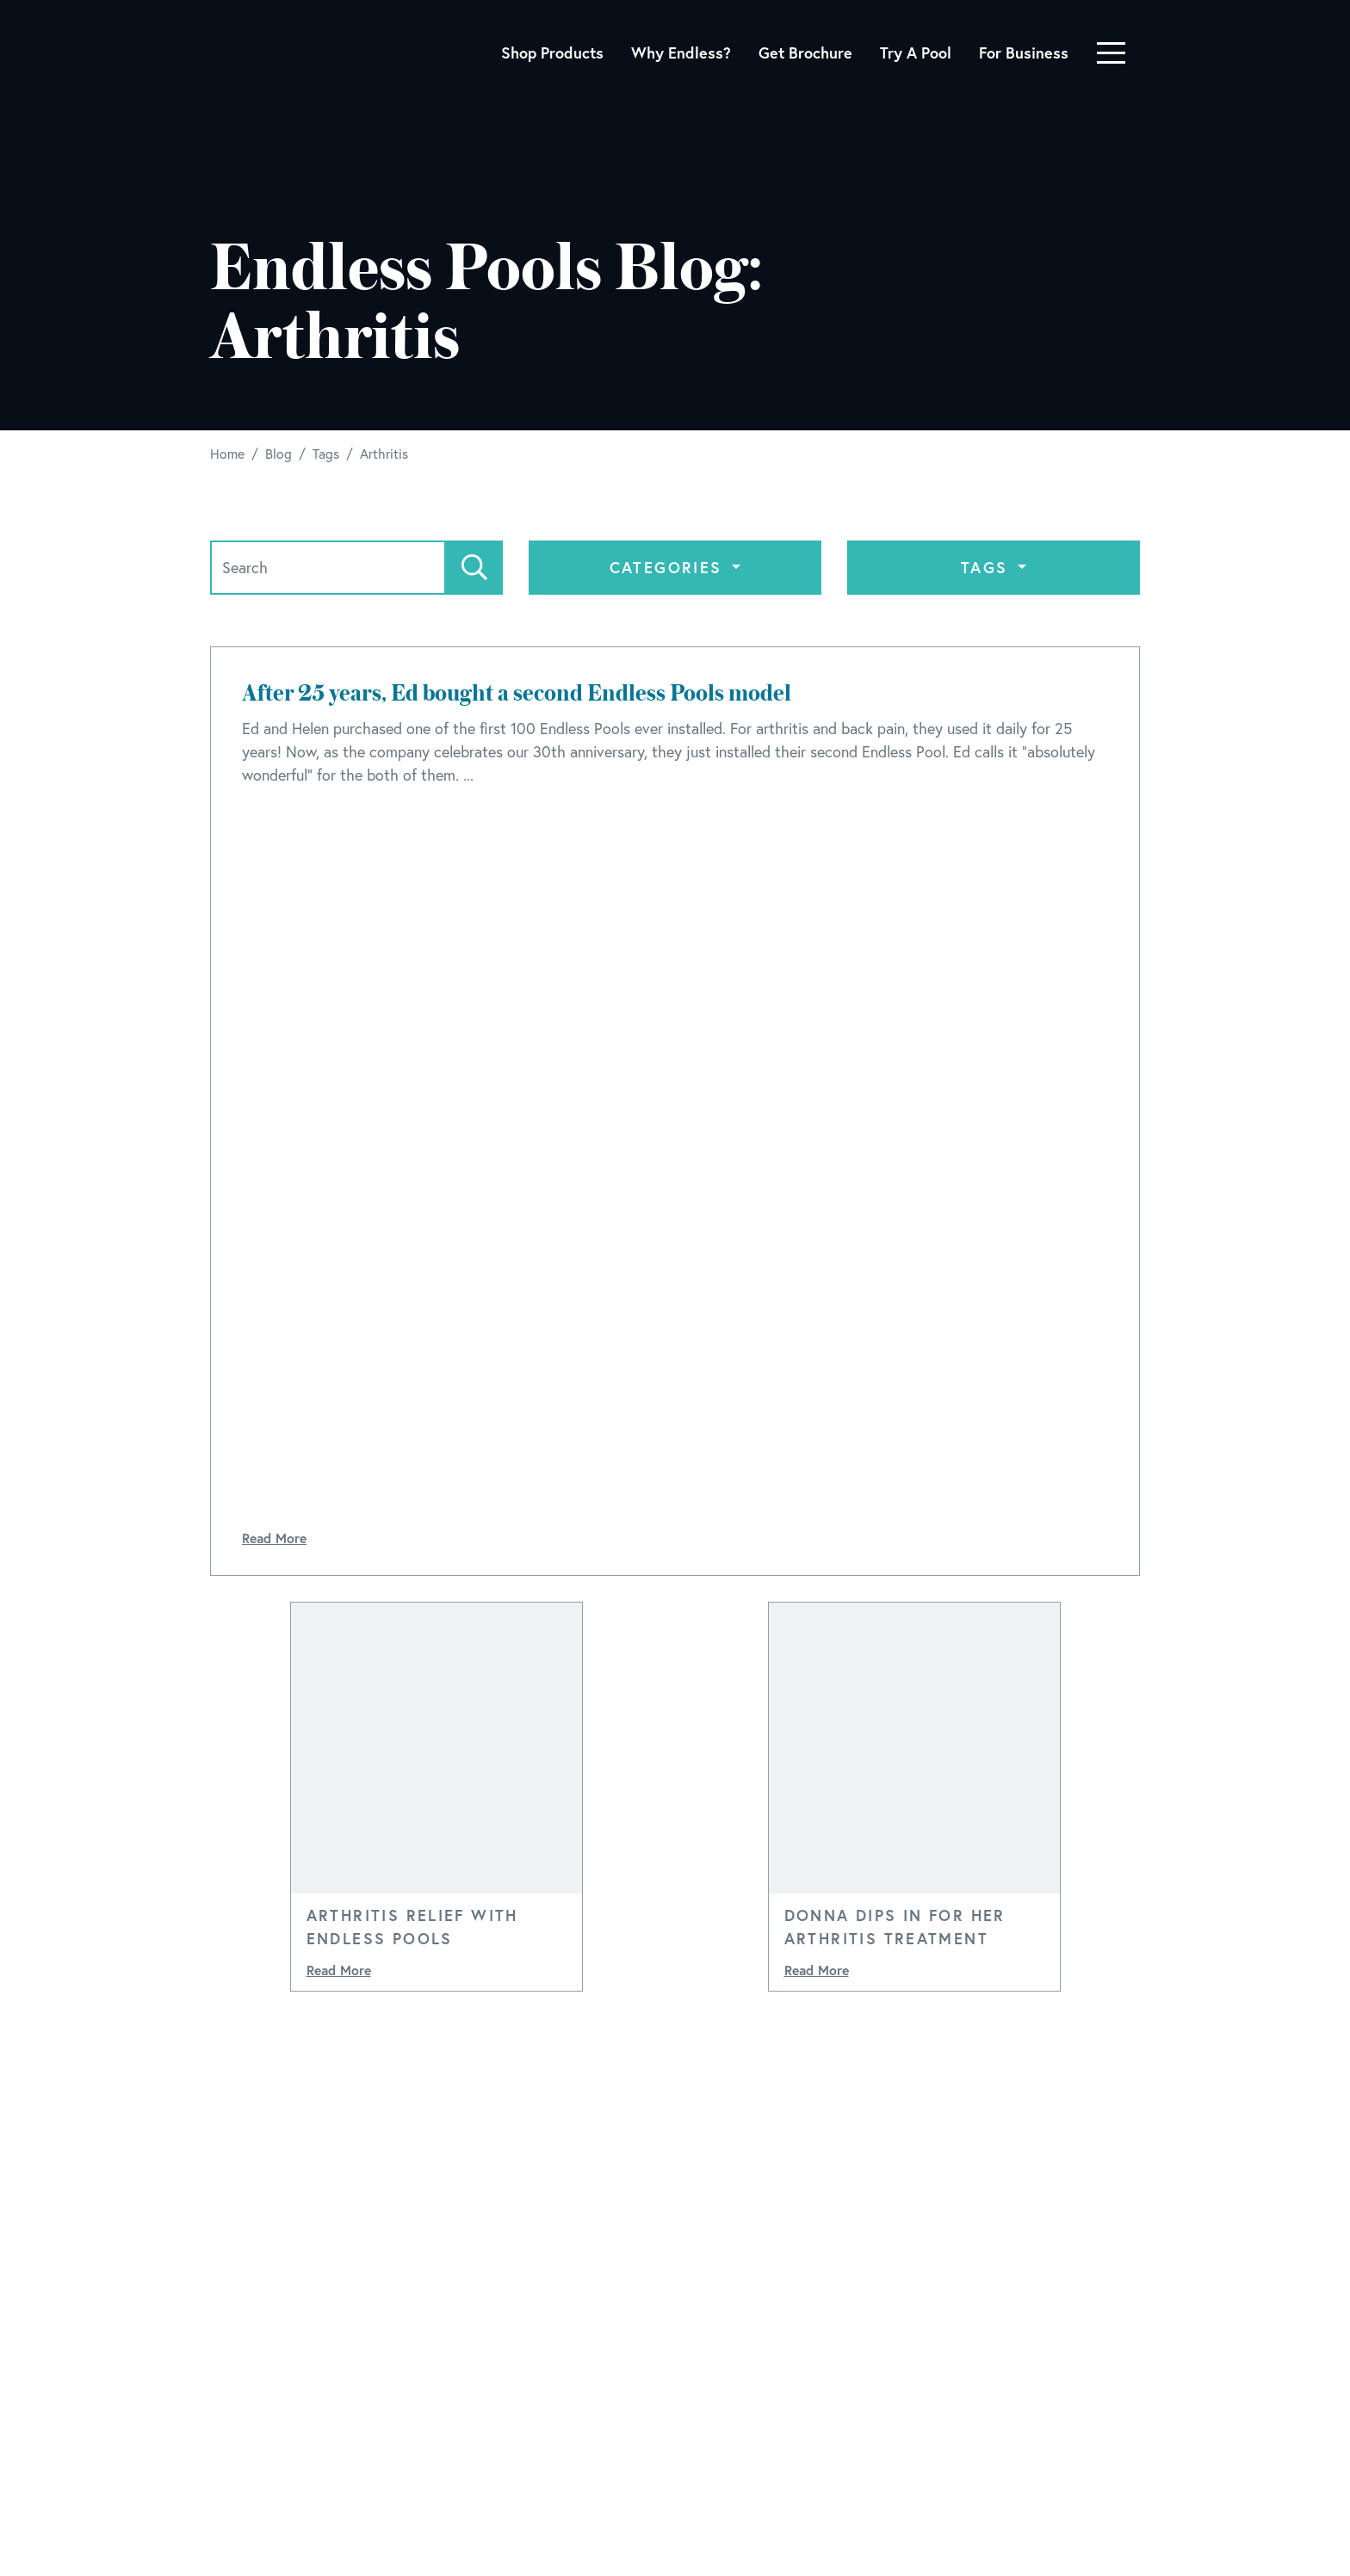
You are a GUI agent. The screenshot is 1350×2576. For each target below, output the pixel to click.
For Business (1023, 52)
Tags (987, 567)
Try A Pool (915, 52)
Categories (669, 567)
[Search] (328, 568)
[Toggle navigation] (1111, 53)
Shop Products (552, 52)
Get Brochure (805, 52)
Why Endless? (681, 52)
